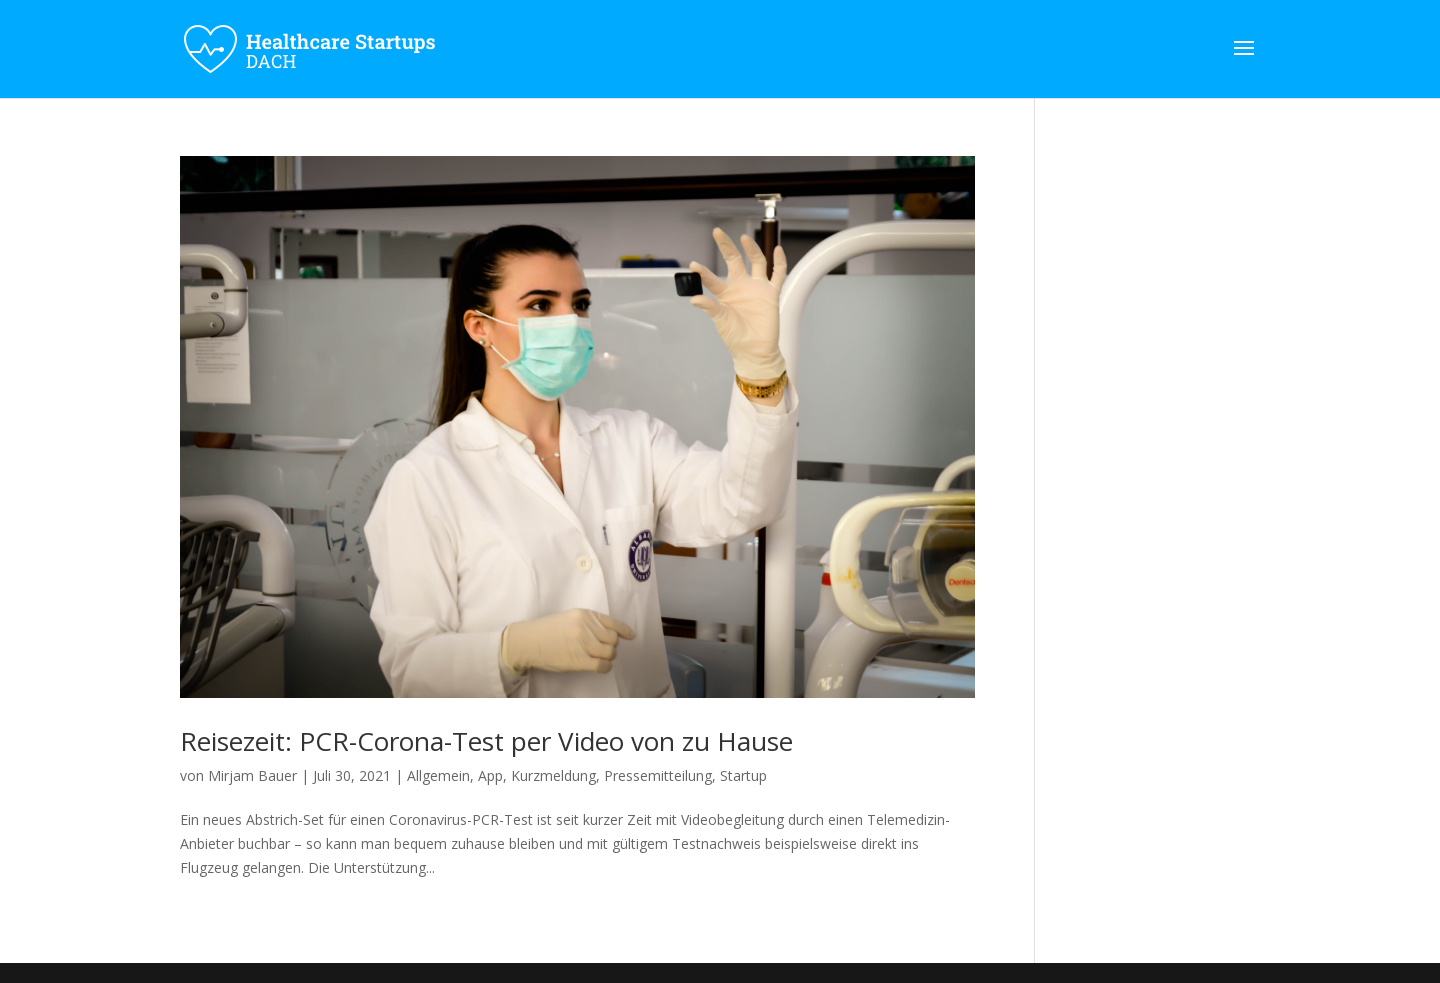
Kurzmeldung (553, 775)
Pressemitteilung (658, 775)
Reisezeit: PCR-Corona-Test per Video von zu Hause (486, 741)
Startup (743, 775)
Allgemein (438, 775)
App (490, 775)
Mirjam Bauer (252, 775)
